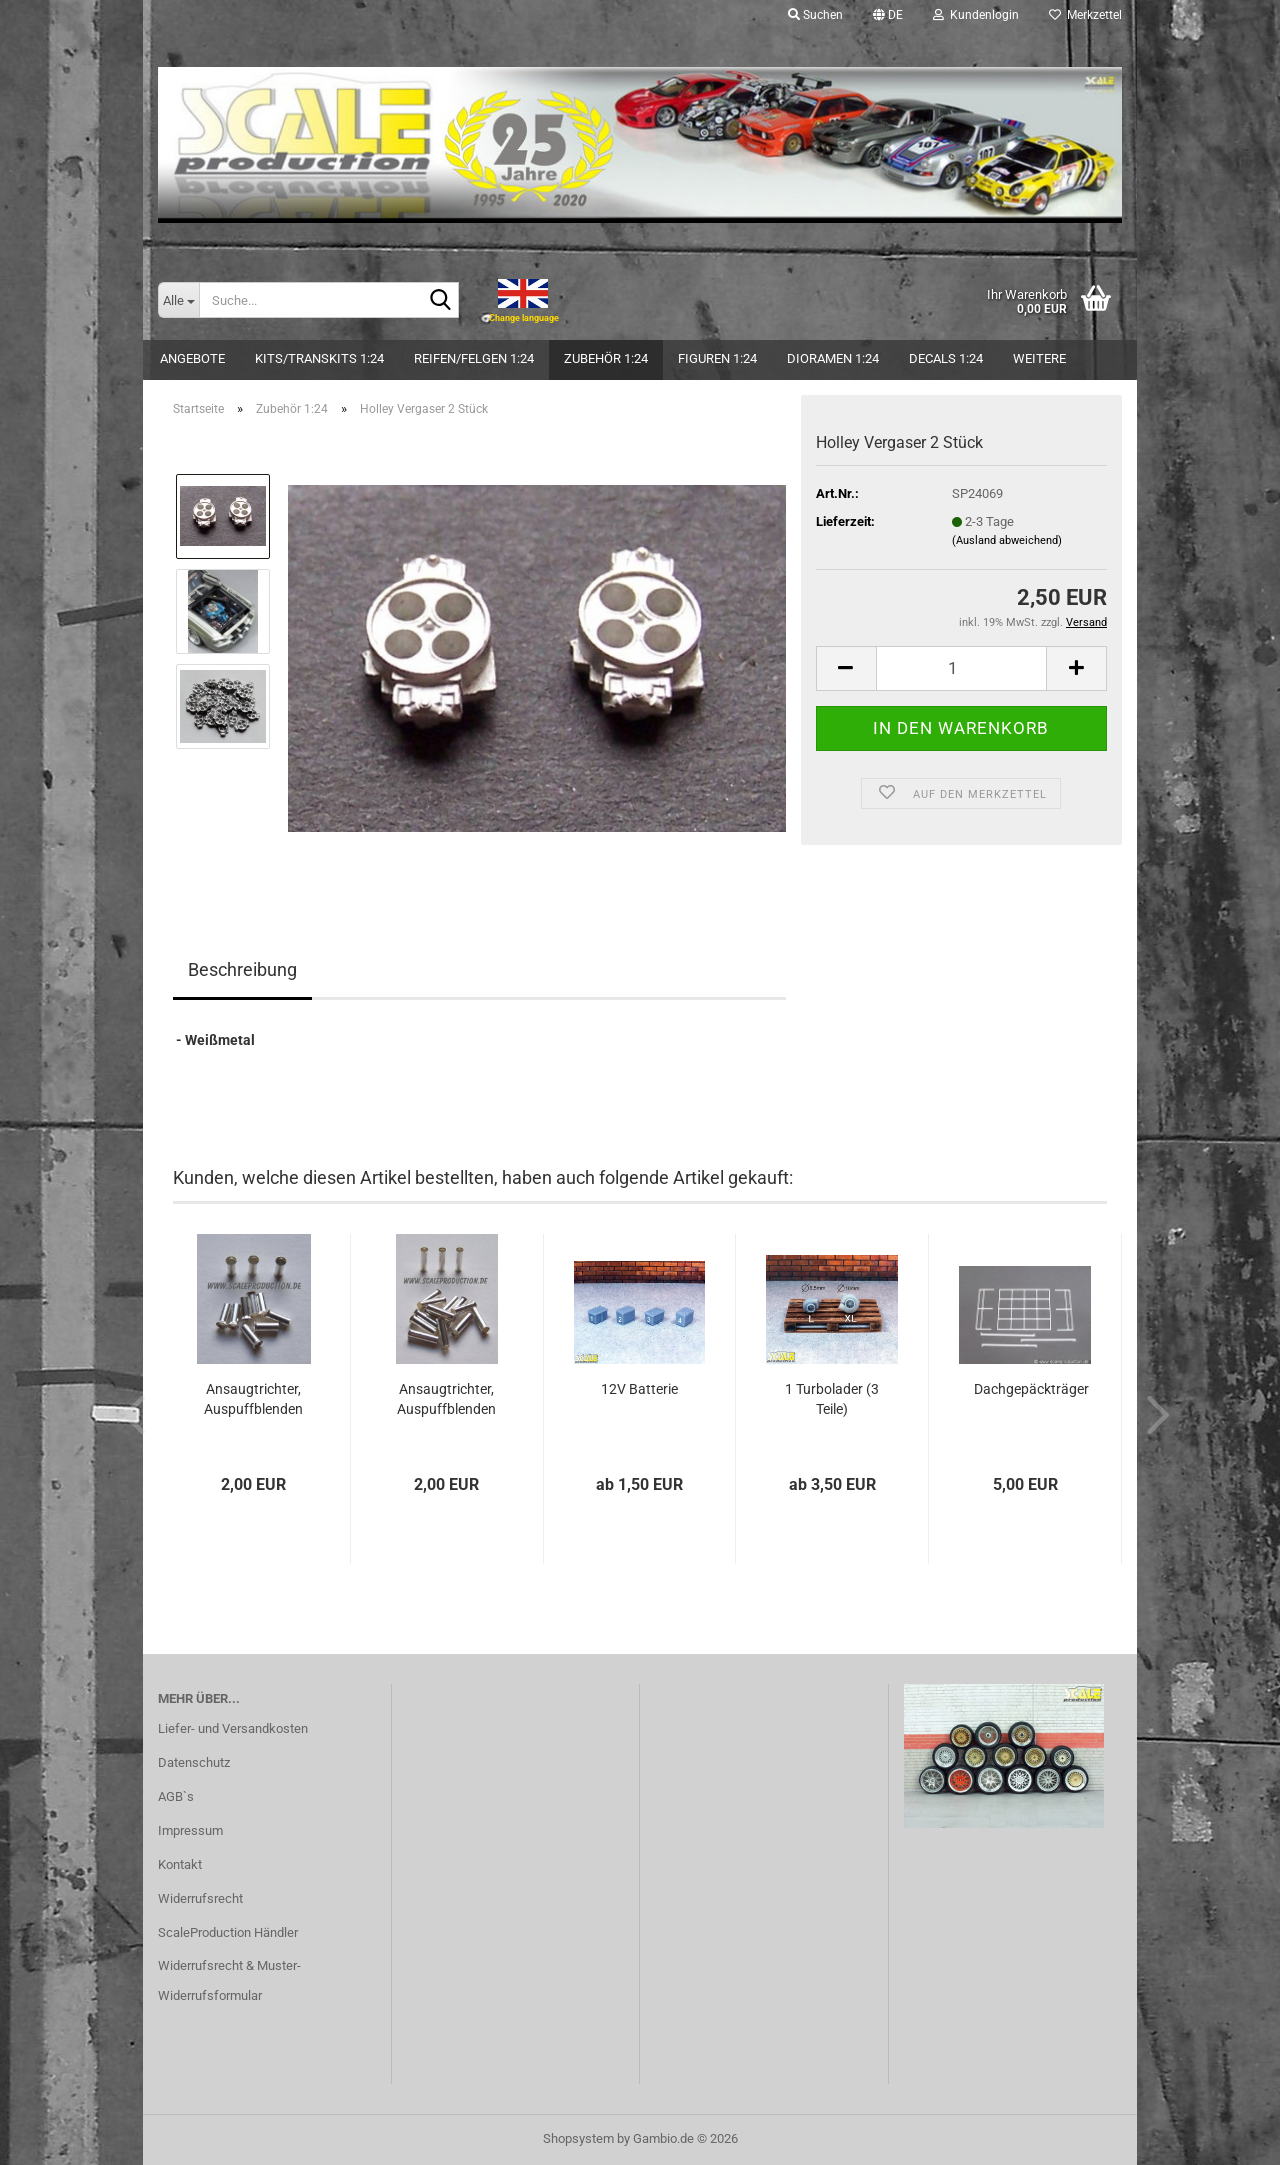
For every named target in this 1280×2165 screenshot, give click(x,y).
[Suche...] (178, 300)
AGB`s (176, 1796)
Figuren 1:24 (717, 358)
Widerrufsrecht (200, 1898)
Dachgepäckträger (1031, 1389)
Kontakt (180, 1864)
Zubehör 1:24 (606, 358)
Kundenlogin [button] (976, 15)
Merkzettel (1085, 15)
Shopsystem (578, 2138)
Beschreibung (242, 969)
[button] (888, 15)
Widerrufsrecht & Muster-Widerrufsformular (229, 1980)
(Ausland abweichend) (1007, 540)
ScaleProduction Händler (228, 1932)
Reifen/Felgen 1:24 (474, 358)
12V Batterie (639, 1389)
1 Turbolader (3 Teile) (832, 1399)
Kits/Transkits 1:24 (319, 358)
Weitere (1039, 358)
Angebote (192, 358)
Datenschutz (194, 1762)
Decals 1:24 (946, 358)
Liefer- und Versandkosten (233, 1728)
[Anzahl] (961, 668)
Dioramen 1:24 (833, 358)
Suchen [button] (815, 15)
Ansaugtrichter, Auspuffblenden (253, 1399)
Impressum (190, 1830)
